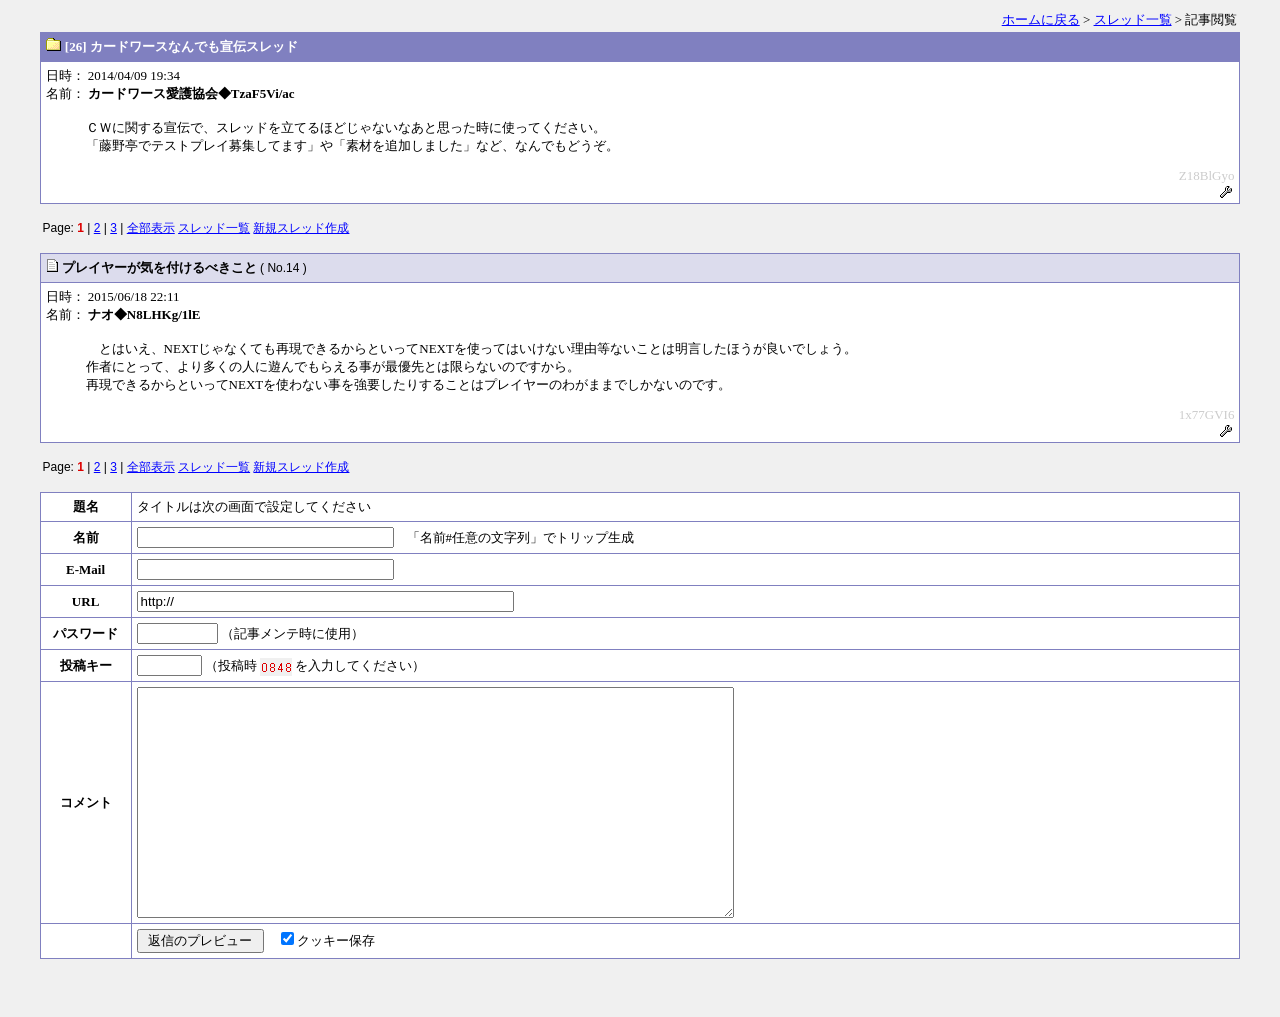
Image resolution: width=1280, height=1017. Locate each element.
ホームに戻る (1041, 19)
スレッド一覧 (1133, 19)
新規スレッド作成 (301, 228)
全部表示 (151, 228)
